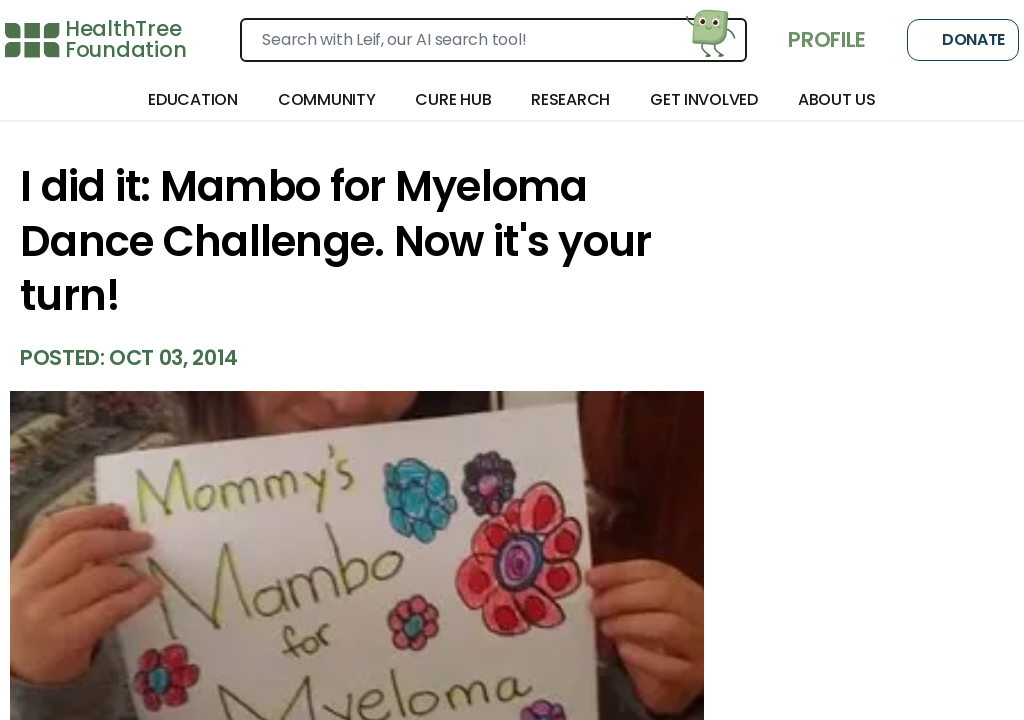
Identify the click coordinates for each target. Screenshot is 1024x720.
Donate (963, 40)
